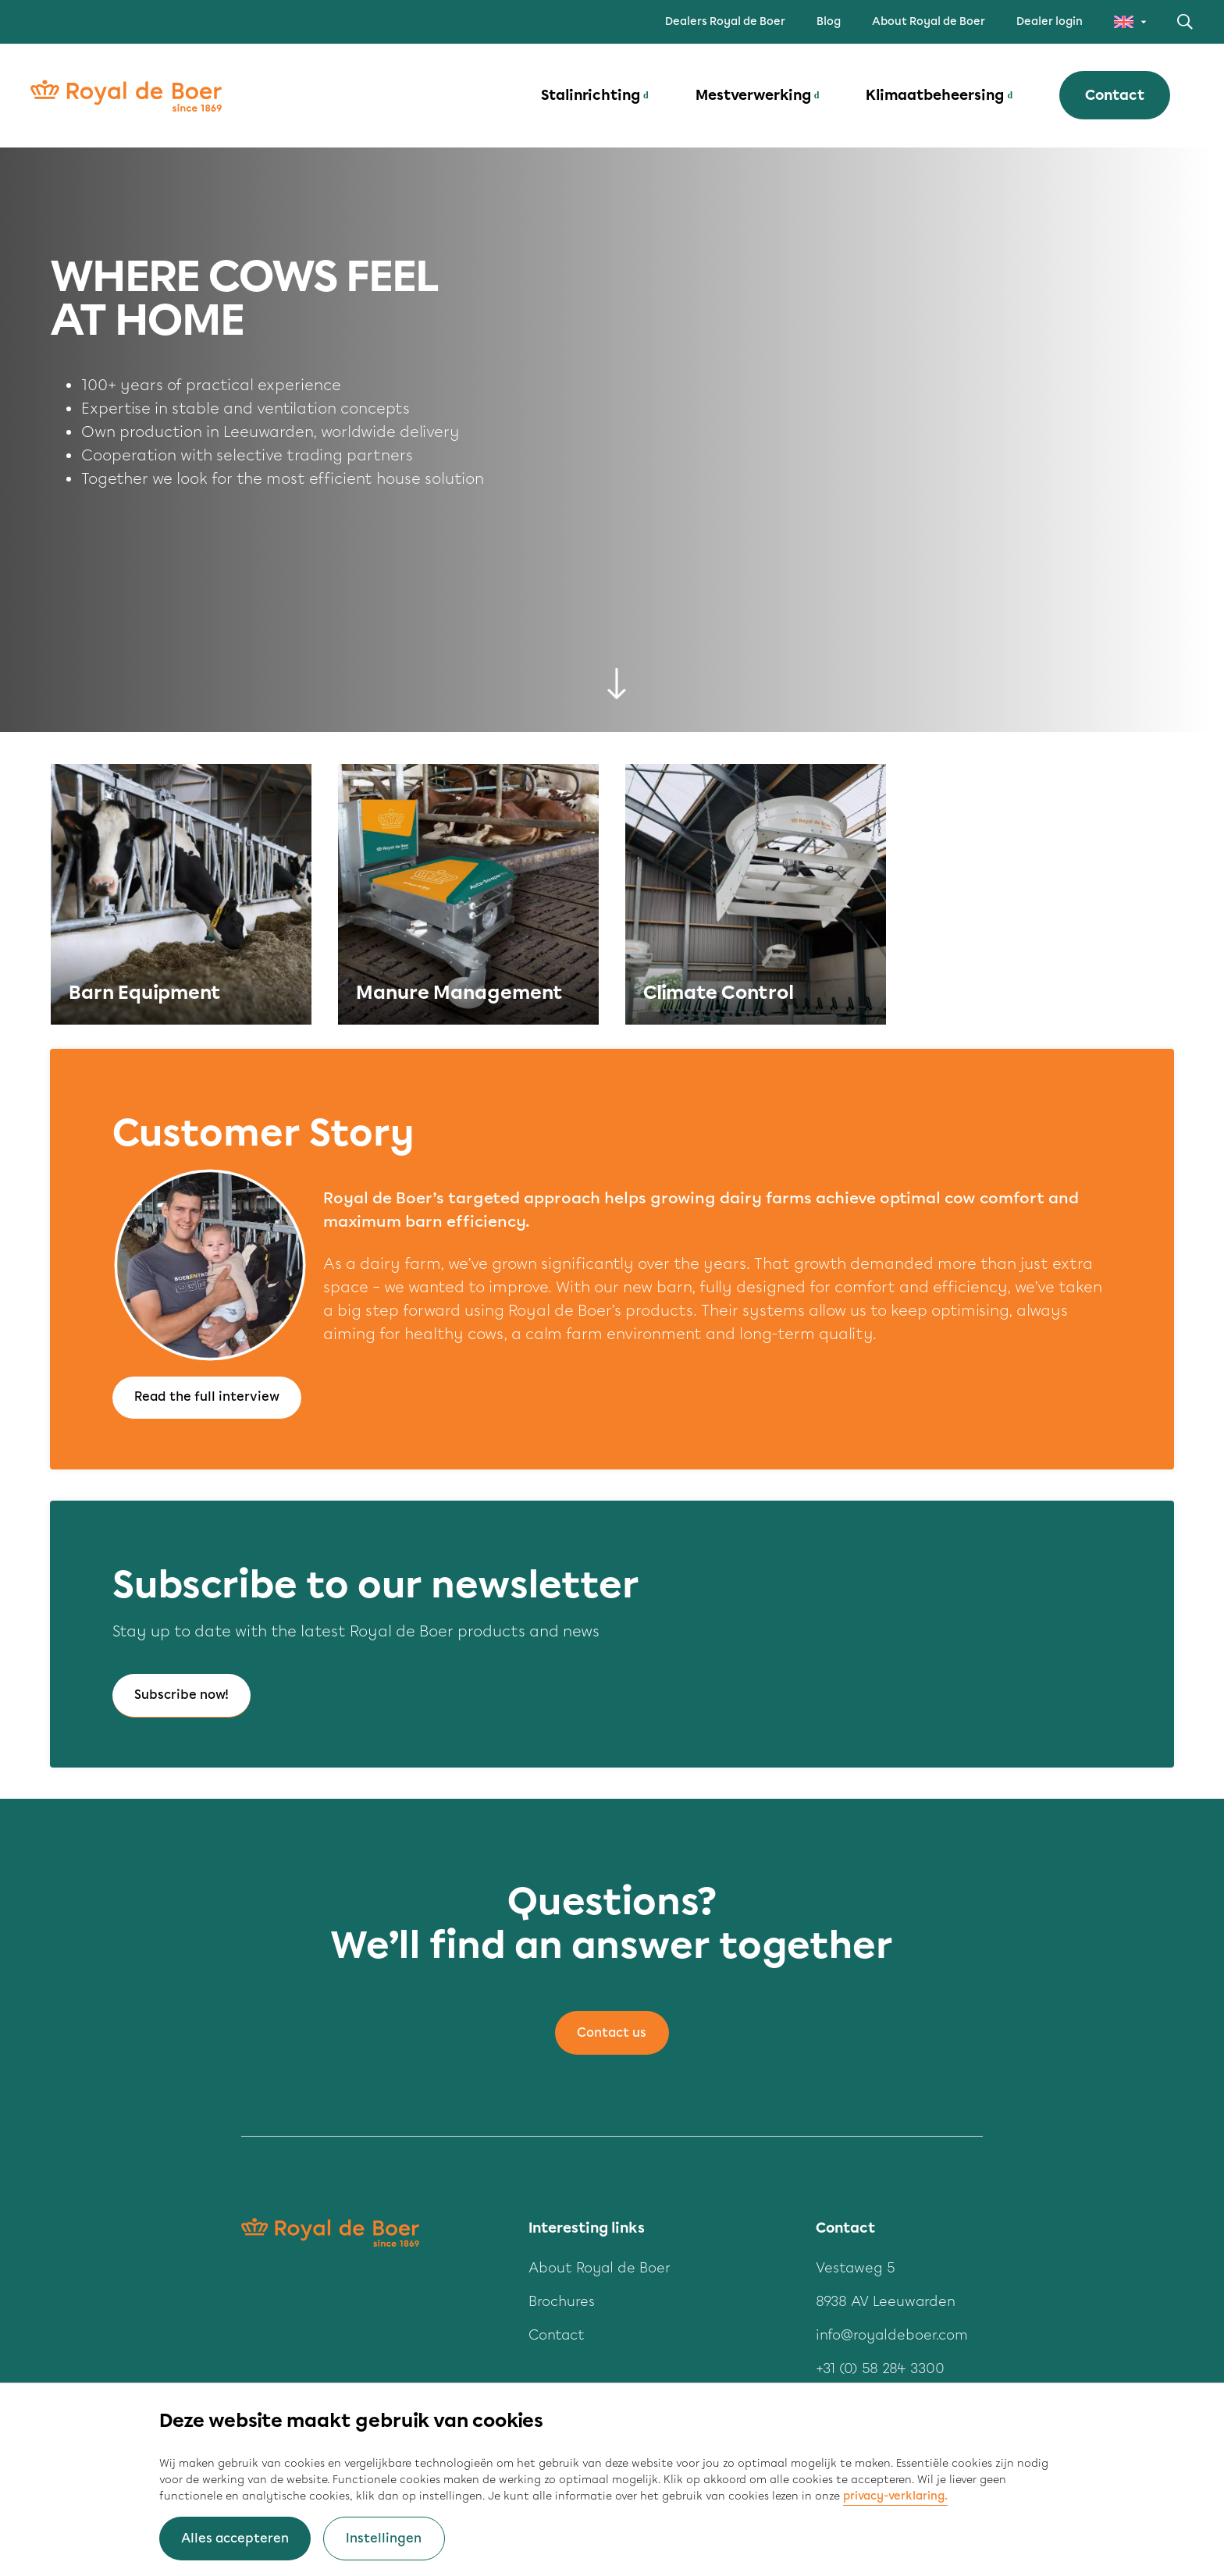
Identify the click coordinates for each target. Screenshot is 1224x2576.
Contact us (611, 2033)
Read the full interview (206, 1397)
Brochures (561, 2302)
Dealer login (1049, 21)
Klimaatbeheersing (934, 96)
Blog (829, 21)
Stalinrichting (589, 96)
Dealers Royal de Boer (725, 21)
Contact (1114, 96)
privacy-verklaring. (895, 2496)
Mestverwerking (752, 96)
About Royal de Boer (928, 21)
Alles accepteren (235, 2538)
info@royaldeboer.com (892, 2335)
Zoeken (1185, 22)
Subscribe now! (181, 1695)
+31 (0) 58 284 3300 (880, 2369)
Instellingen (384, 2538)
